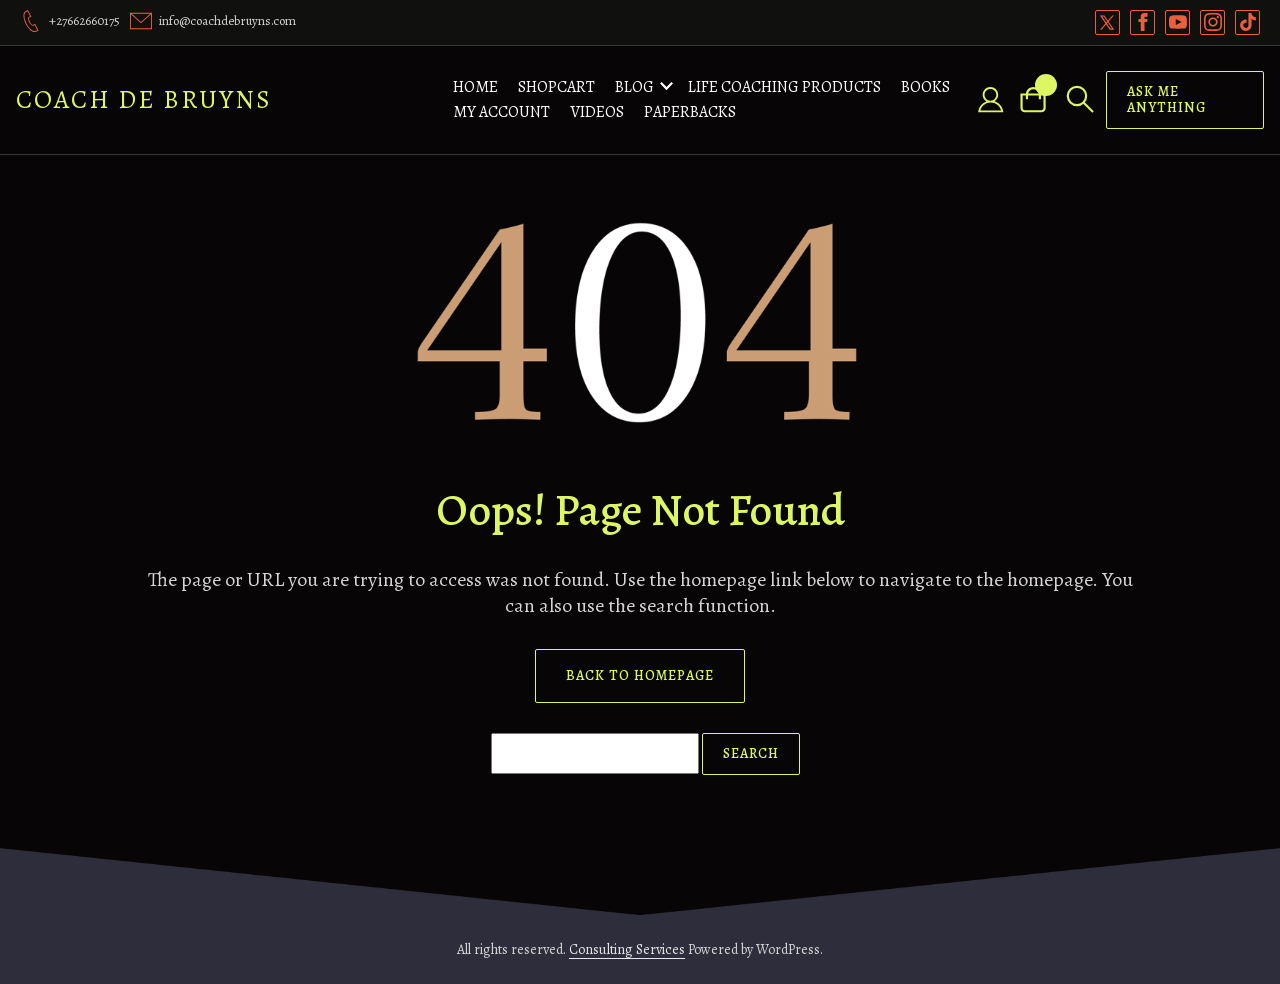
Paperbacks (690, 112)
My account (501, 112)
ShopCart (556, 87)
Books (925, 87)
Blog (634, 87)
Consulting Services (627, 949)
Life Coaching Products (784, 87)
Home (475, 87)
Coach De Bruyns (144, 99)
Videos (597, 112)
